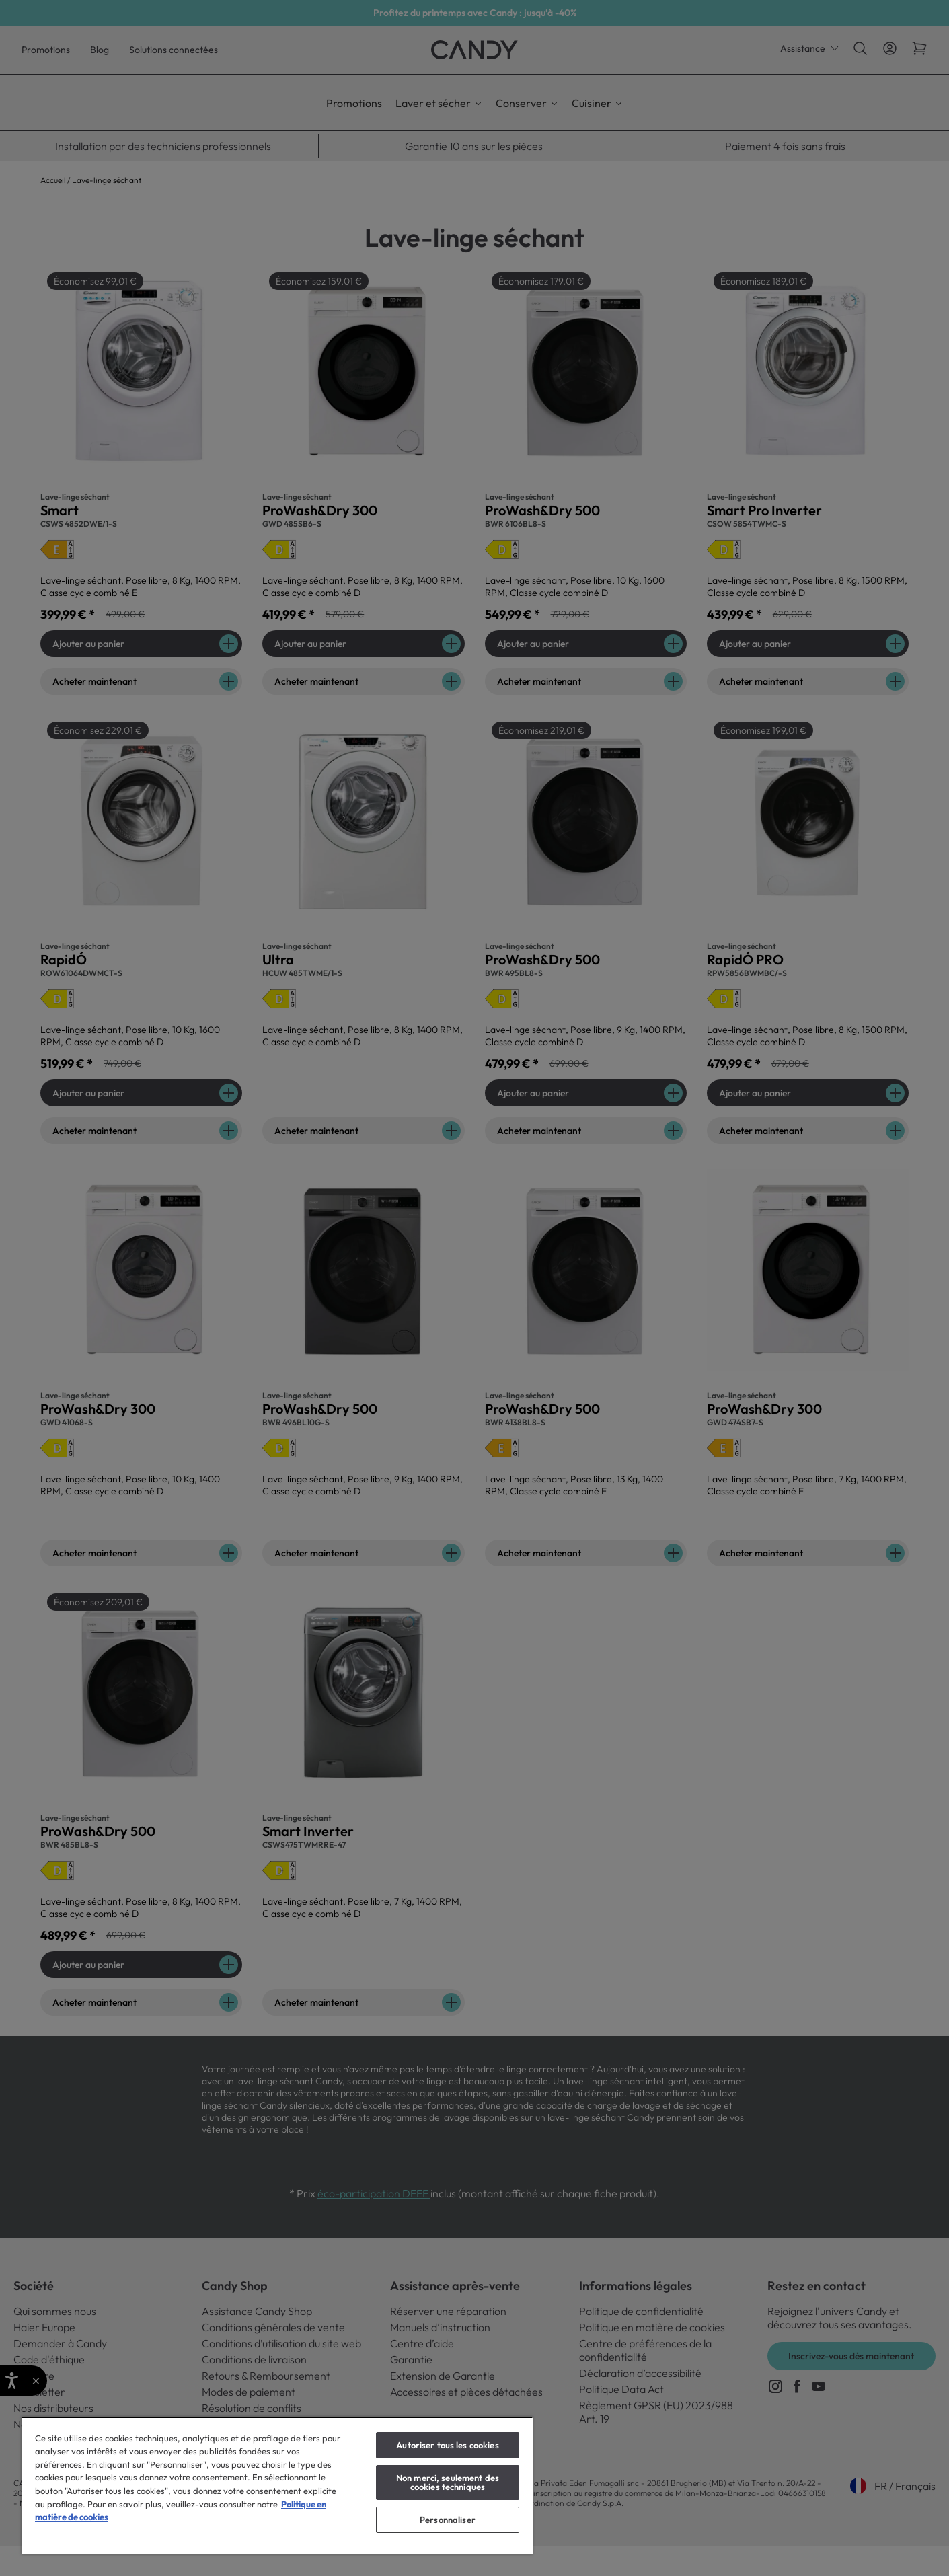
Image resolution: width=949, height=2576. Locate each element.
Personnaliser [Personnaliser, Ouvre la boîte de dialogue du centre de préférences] (448, 2519)
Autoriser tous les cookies (447, 2444)
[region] (277, 2485)
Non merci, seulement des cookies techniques (447, 2482)
